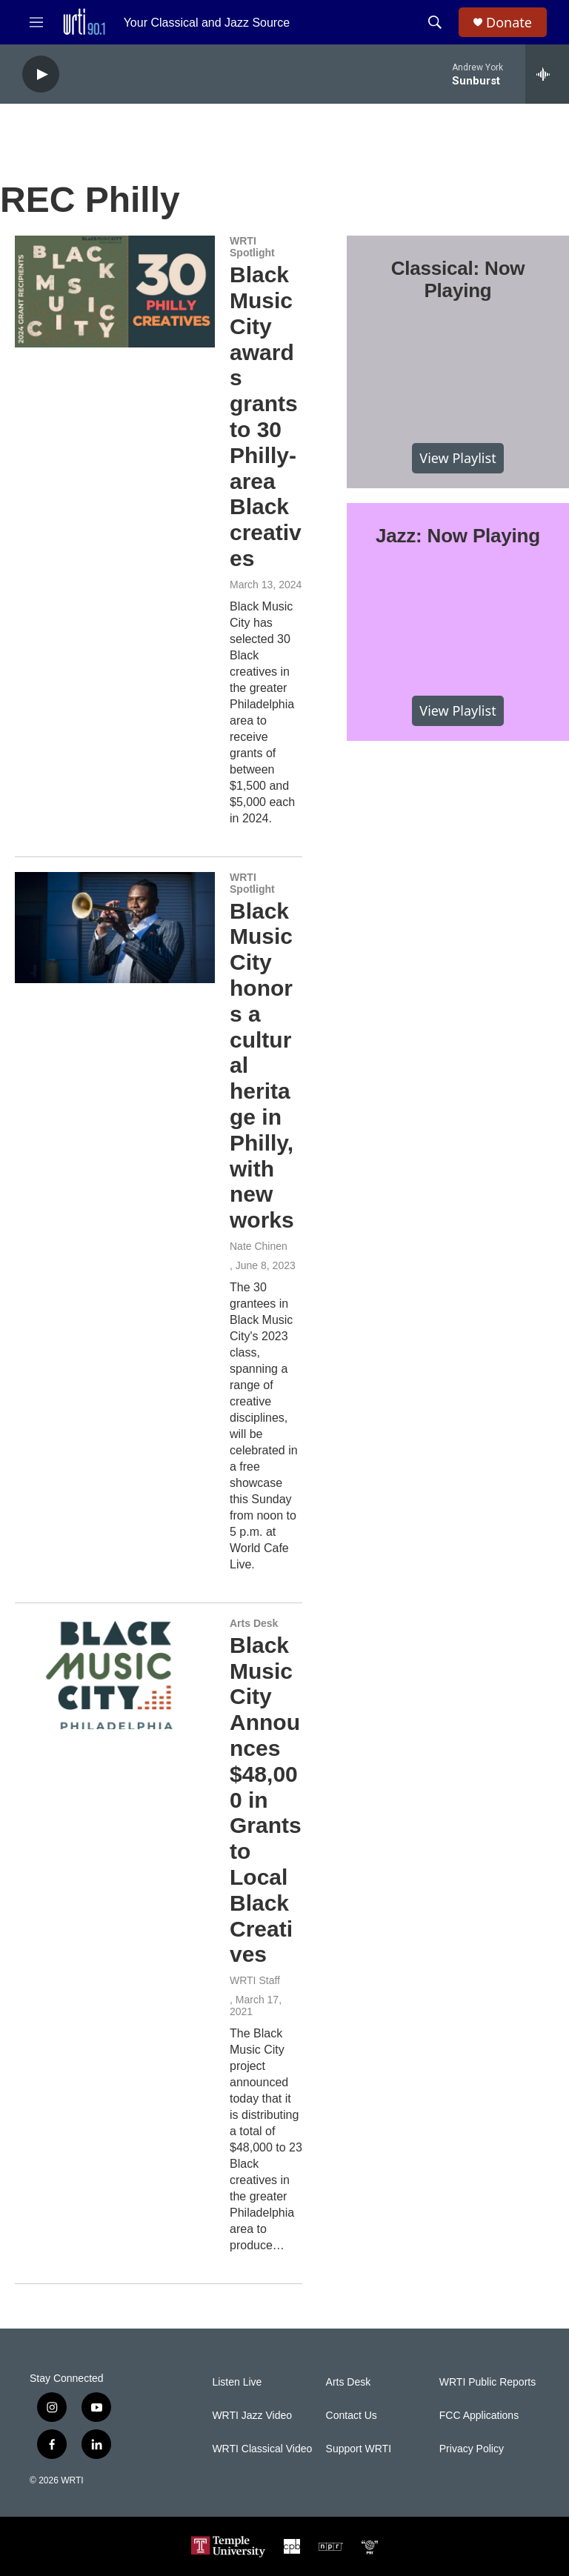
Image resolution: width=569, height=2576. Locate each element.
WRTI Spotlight (252, 247)
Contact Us (351, 2415)
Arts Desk (254, 1623)
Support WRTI (358, 2448)
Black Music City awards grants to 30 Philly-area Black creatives (266, 416)
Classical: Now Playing (458, 279)
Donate (509, 22)
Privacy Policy (471, 2448)
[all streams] (547, 74)
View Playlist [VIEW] (457, 458)
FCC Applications (479, 2415)
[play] (41, 74)
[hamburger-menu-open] (36, 22)
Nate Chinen (258, 1246)
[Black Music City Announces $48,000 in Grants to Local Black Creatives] (115, 1673)
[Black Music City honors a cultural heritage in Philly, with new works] (115, 927)
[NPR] (331, 2546)
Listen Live (237, 2382)
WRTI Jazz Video (252, 2415)
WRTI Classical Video (262, 2448)
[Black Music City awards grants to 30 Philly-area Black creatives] (115, 291)
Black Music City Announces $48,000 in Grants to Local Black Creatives (266, 1800)
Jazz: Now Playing (458, 536)
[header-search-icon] (435, 22)
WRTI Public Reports (487, 2382)
